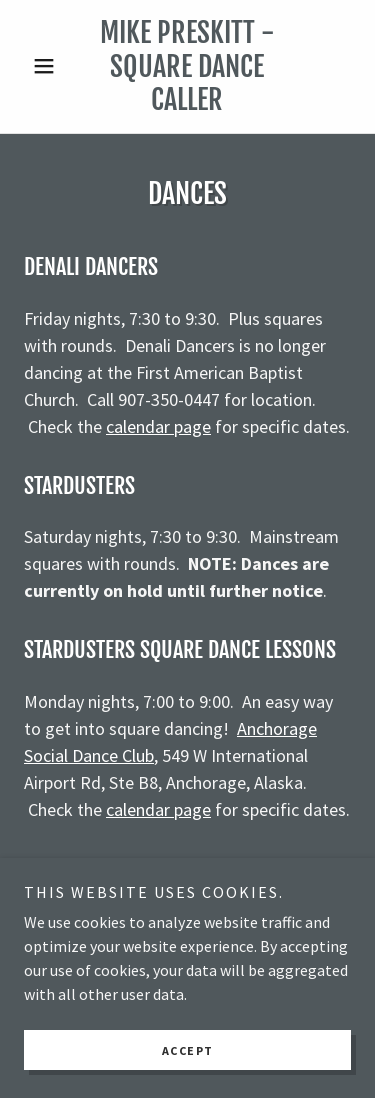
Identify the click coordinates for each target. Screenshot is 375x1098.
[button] (48, 66)
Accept (188, 1050)
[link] (187, 66)
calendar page (158, 426)
